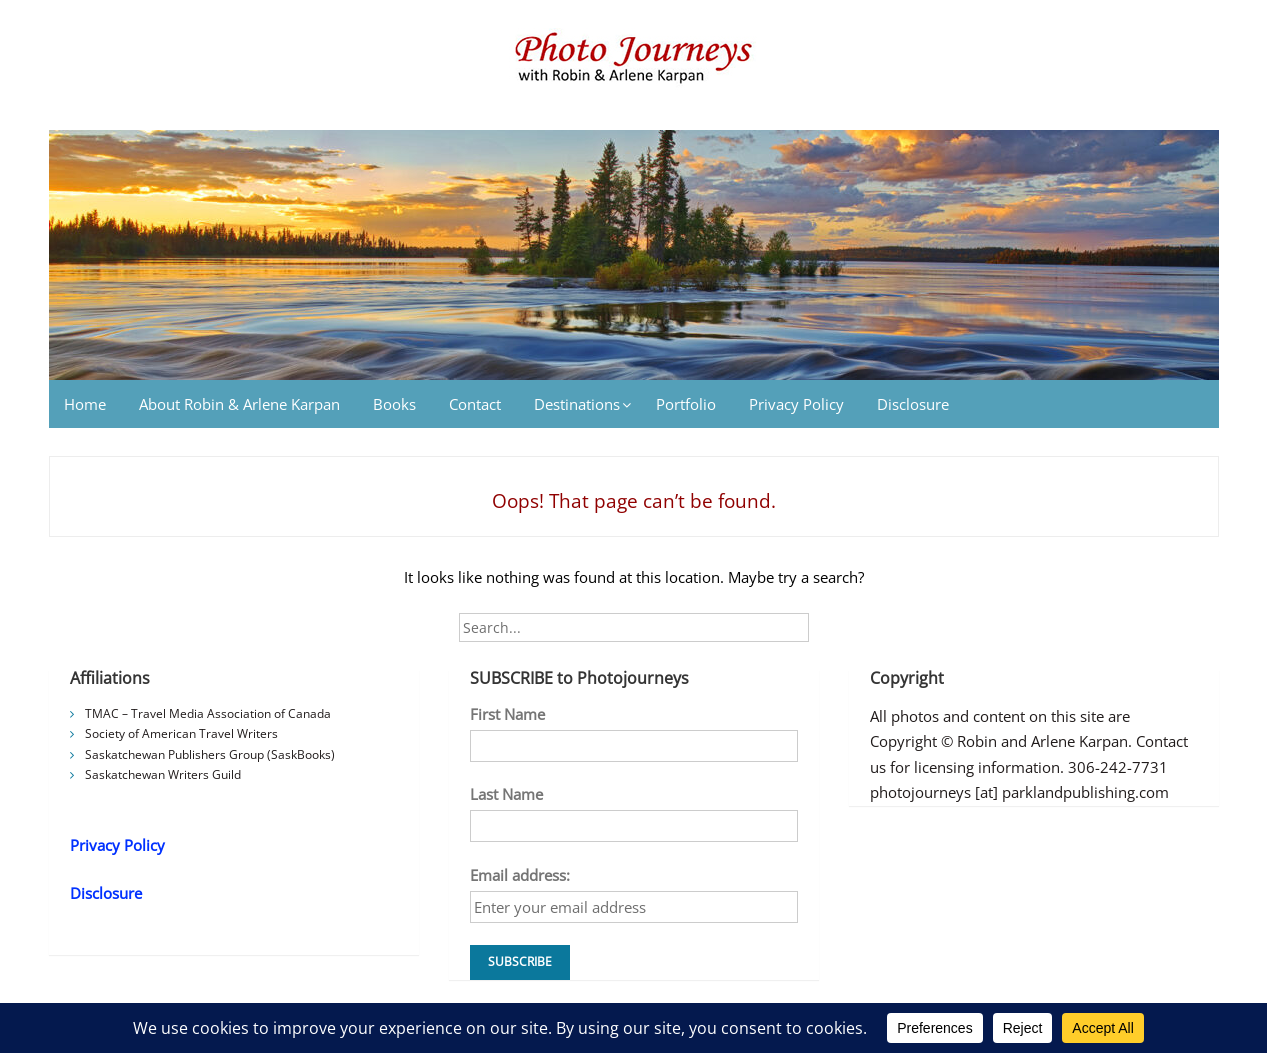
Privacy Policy (796, 404)
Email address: (520, 875)
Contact (475, 404)
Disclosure (913, 404)
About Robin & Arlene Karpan (239, 404)
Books (394, 404)
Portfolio (686, 404)
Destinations (577, 404)
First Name (507, 714)
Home (85, 404)
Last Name (506, 794)
